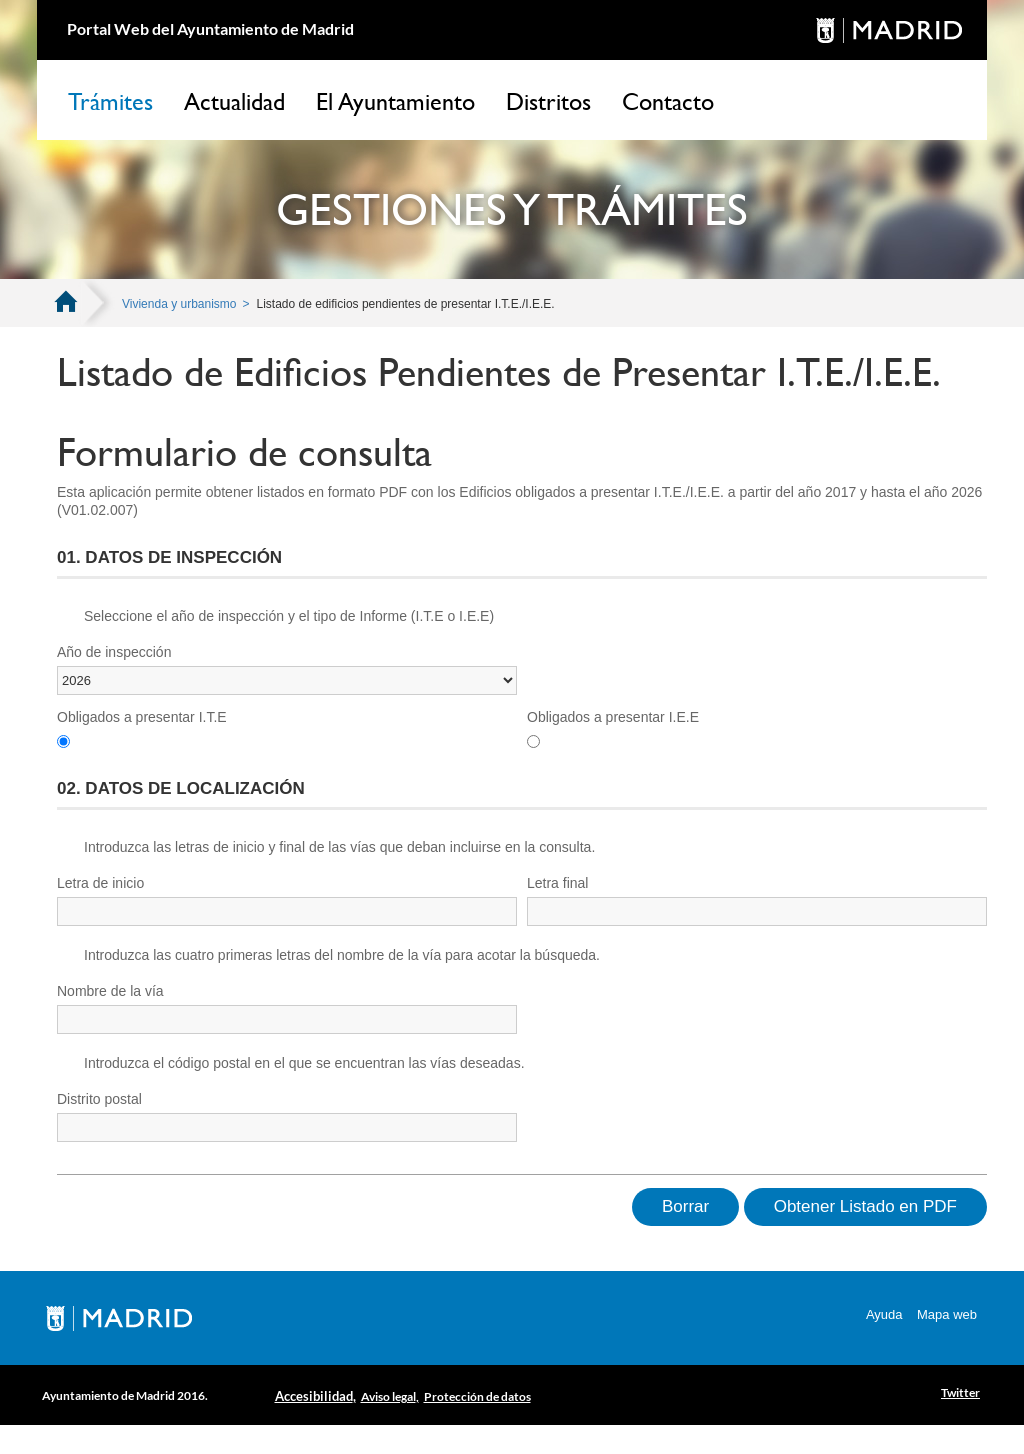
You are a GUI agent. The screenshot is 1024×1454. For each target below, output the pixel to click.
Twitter (960, 1392)
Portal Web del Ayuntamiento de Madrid (210, 28)
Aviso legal (388, 1396)
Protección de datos (477, 1396)
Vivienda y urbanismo (179, 304)
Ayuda (884, 1314)
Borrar (685, 1206)
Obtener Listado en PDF (865, 1206)
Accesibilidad (314, 1396)
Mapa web (947, 1314)
